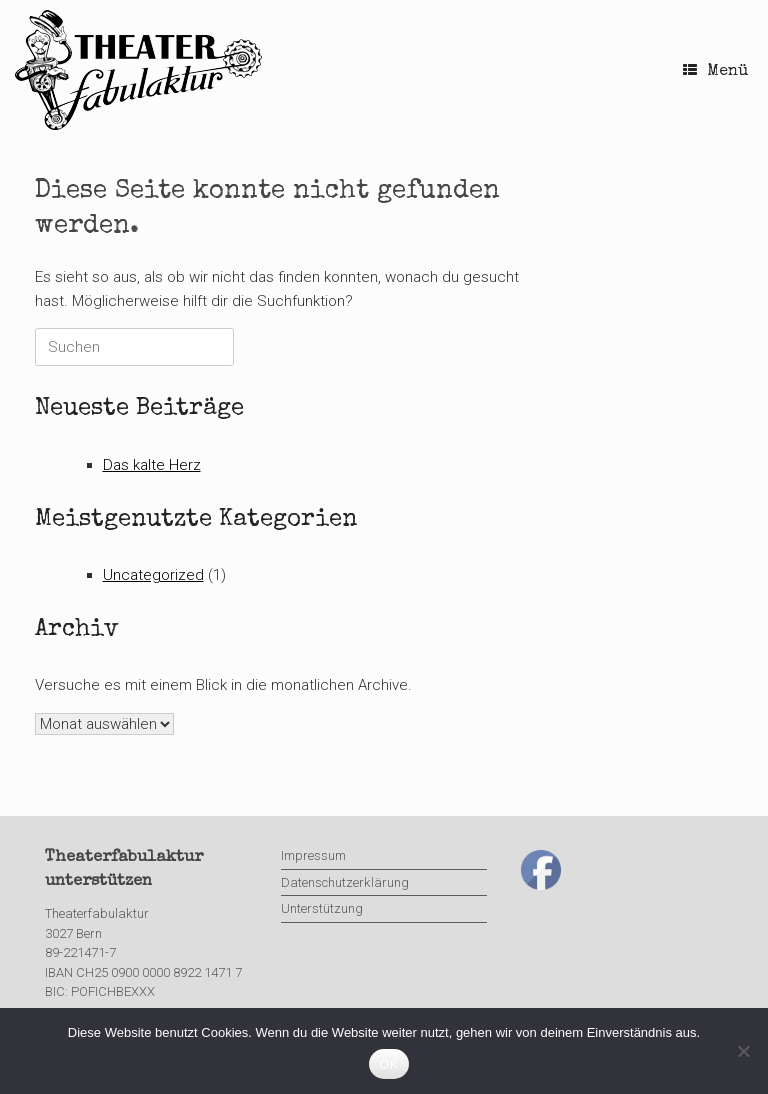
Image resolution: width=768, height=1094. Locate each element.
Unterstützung (322, 908)
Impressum (313, 855)
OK (388, 1064)
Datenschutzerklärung (345, 882)
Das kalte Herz (152, 465)
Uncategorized (153, 575)
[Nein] (743, 1051)
